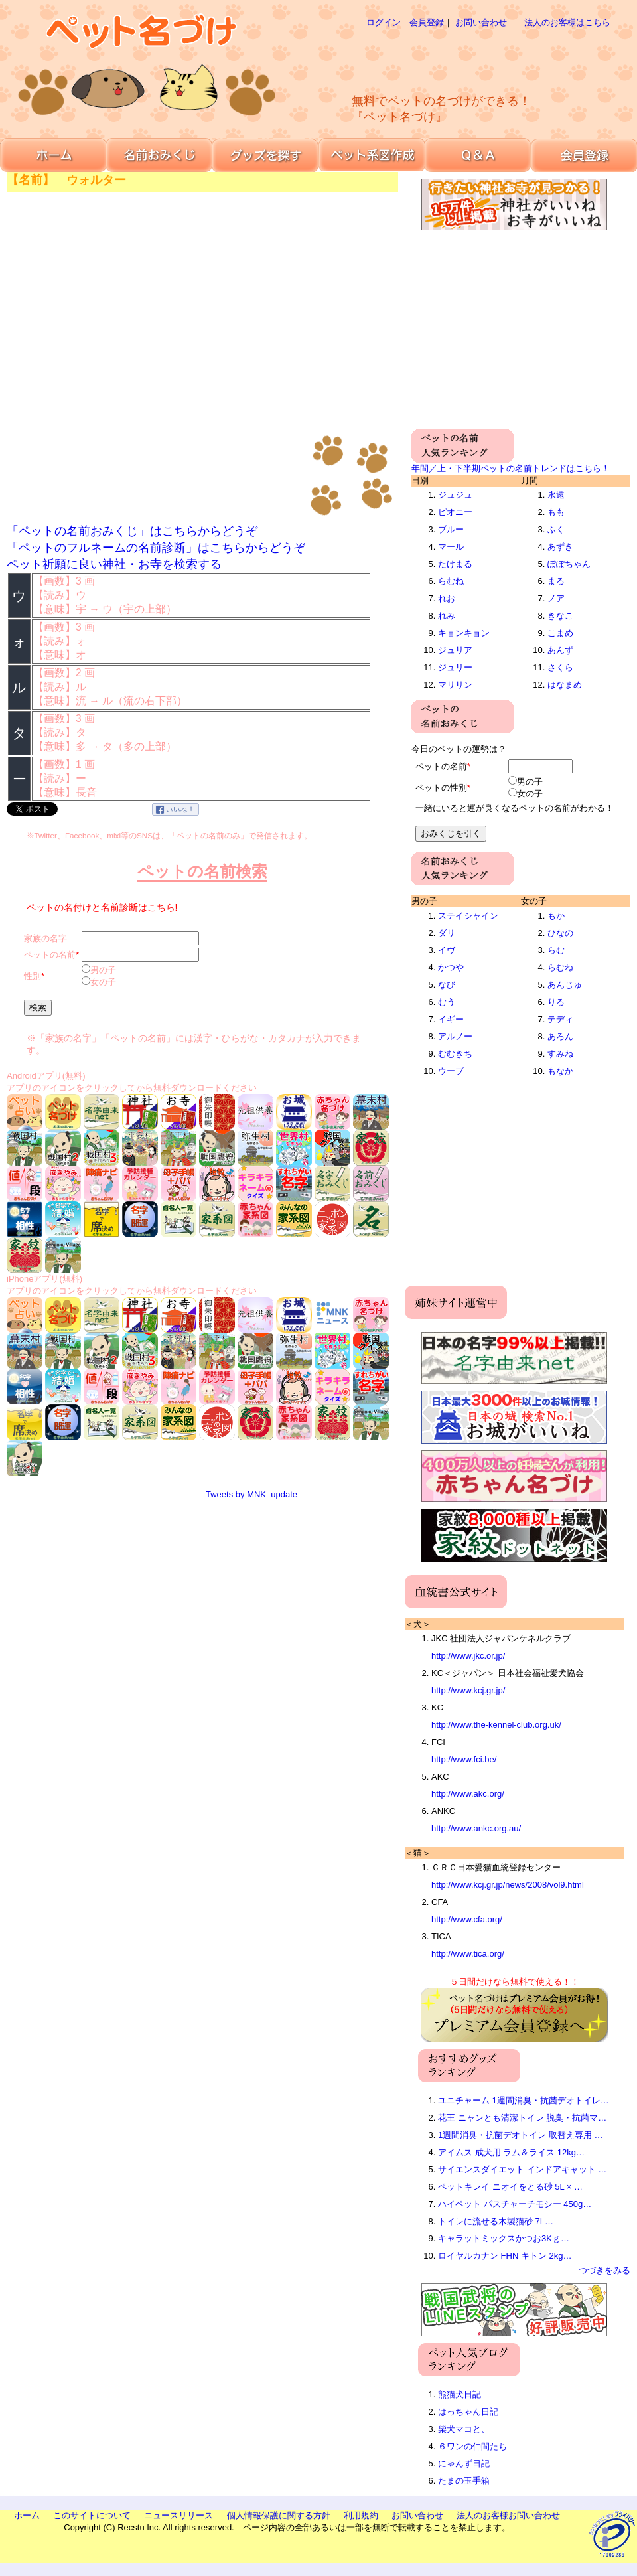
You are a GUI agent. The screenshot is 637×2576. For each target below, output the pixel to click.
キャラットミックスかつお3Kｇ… (503, 2238)
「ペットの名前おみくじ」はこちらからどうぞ (132, 531)
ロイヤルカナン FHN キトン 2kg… (505, 2256)
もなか (560, 1071)
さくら (560, 667)
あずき (560, 547)
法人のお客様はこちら (567, 22)
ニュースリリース (178, 2515)
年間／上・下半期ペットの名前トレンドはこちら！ (510, 468)
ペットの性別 (441, 788)
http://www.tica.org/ (467, 1954)
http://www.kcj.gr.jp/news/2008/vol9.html (507, 1885)
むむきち (455, 1054)
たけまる (455, 564)
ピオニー (455, 512)
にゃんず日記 (464, 2463)
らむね (451, 581)
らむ (556, 950)
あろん (560, 1036)
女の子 (103, 982)
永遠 (556, 495)
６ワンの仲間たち (472, 2446)
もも (556, 512)
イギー (451, 1019)
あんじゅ (564, 985)
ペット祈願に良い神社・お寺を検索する (114, 564)
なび (446, 985)
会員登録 (426, 22)
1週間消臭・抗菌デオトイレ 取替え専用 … (520, 2135)
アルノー (455, 1036)
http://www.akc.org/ (467, 1794)
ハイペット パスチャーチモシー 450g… (514, 2204)
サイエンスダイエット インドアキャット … (522, 2169)
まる (556, 581)
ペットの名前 (50, 955)
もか (556, 916)
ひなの (560, 933)
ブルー (451, 529)
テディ (560, 1019)
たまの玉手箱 (464, 2481)
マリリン (455, 685)
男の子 (103, 970)
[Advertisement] (453, 133)
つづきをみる (604, 2270)
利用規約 (361, 2515)
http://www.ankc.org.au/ (476, 1828)
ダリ (446, 933)
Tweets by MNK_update (251, 1494)
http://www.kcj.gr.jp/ (468, 1690)
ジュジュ (455, 495)
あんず (560, 650)
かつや (451, 967)
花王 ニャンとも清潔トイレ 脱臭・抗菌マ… (522, 2118)
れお (446, 598)
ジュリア (455, 650)
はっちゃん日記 (468, 2412)
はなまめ (564, 685)
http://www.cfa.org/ (466, 1919)
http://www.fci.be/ (463, 1759)
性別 (32, 976)
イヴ (446, 950)
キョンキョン (464, 633)
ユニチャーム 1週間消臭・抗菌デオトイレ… (523, 2100)
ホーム (27, 2515)
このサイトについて (92, 2515)
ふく (556, 529)
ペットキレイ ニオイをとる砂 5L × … (510, 2187)
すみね (560, 1054)
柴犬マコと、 (464, 2429)
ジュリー (455, 667)
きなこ (560, 616)
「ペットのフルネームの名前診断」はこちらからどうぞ (156, 547)
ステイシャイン (468, 916)
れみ (446, 616)
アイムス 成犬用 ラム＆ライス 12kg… (511, 2152)
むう (446, 1002)
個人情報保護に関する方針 (278, 2515)
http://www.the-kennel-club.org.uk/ (496, 1725)
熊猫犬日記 (459, 2394)
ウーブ (451, 1071)
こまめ (560, 633)
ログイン (383, 22)
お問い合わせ (481, 22)
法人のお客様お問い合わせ (508, 2515)
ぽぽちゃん (569, 564)
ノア (556, 598)
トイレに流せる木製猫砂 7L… (495, 2221)
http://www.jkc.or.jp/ (468, 1656)
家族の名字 (45, 938)
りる (556, 1002)
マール (451, 547)
